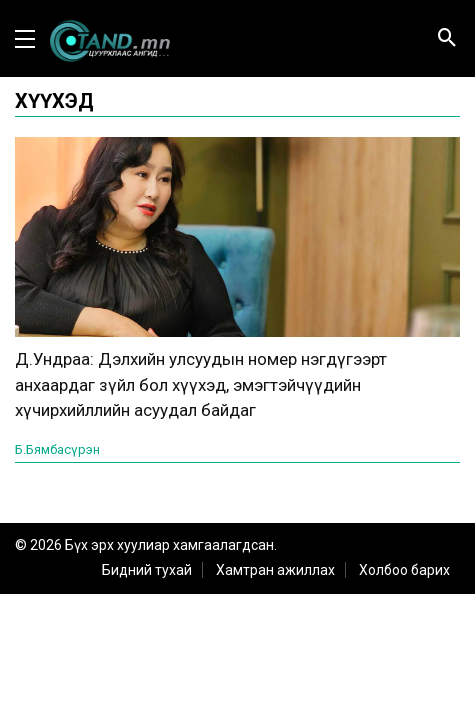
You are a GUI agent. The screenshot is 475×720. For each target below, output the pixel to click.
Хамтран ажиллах (275, 570)
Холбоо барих (404, 570)
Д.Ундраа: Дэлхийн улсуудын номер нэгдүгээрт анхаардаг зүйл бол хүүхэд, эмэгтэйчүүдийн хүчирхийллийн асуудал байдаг (201, 384)
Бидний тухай (147, 570)
